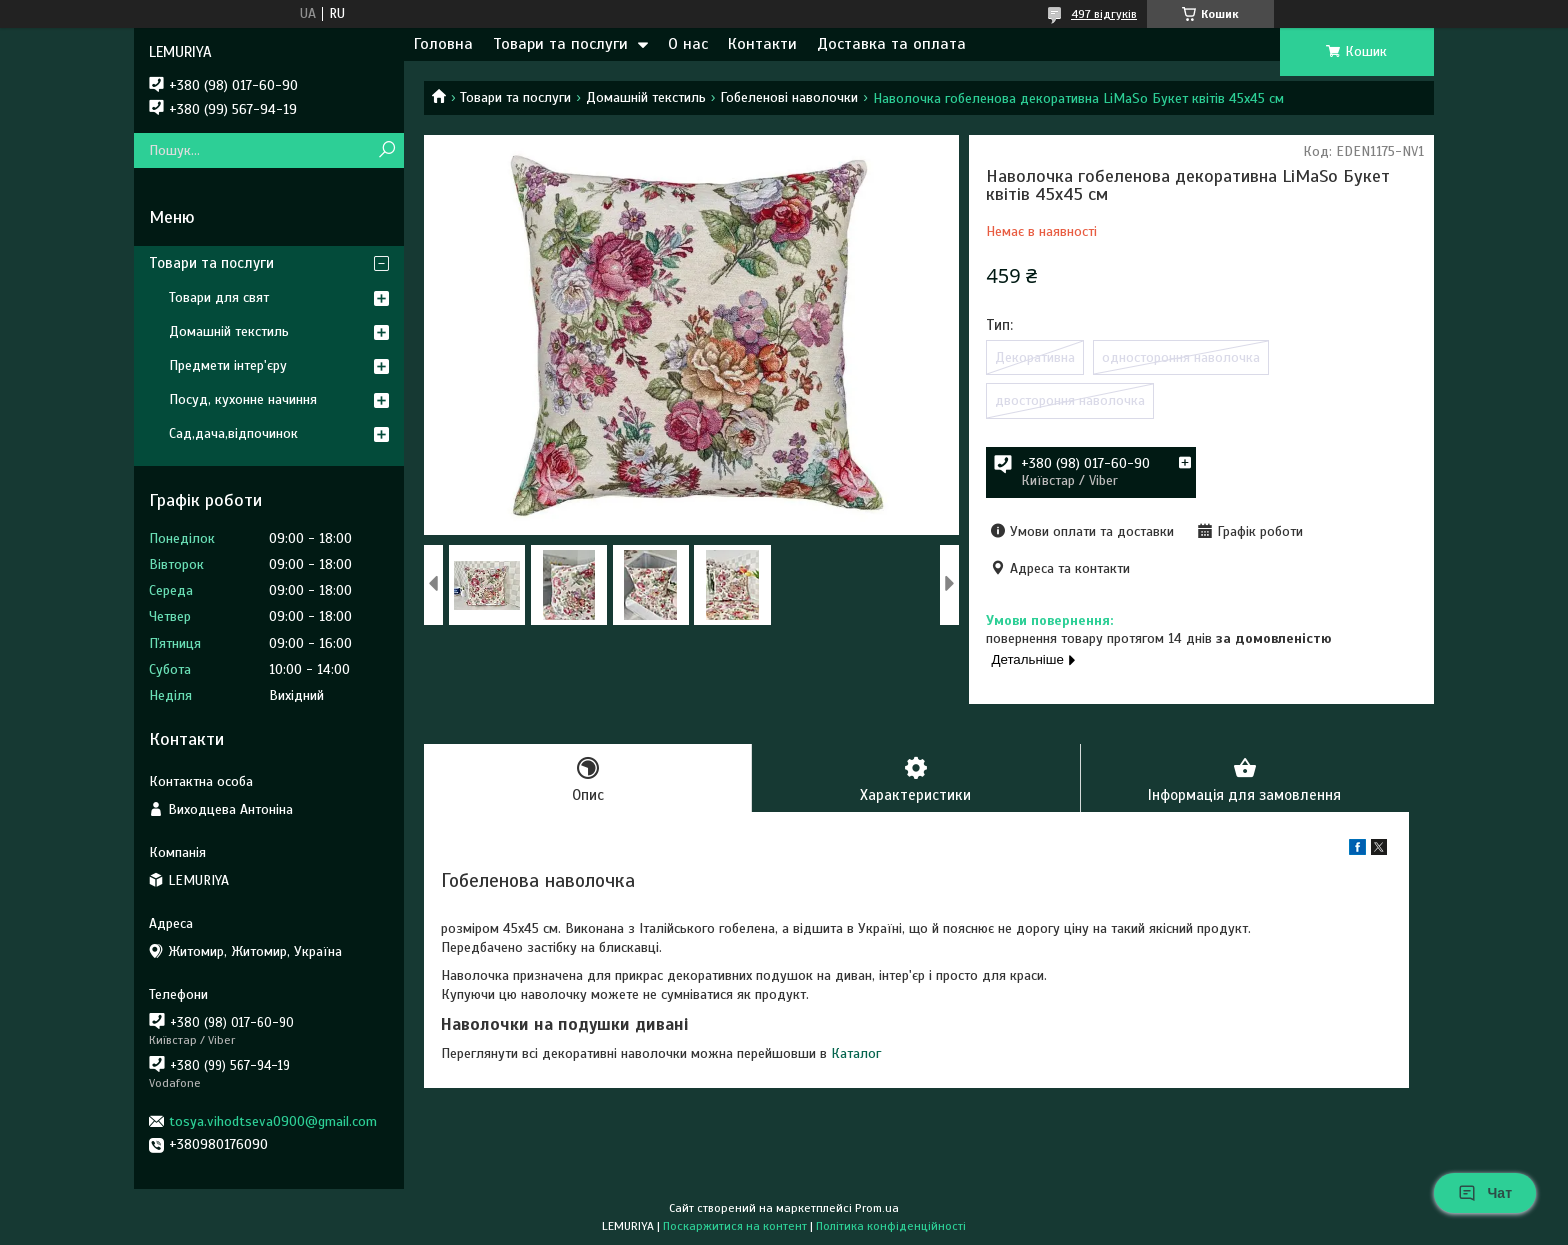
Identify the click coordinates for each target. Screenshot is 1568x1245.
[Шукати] (386, 150)
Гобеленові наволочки (789, 97)
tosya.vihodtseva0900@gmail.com (273, 1121)
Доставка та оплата (891, 44)
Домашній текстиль (646, 97)
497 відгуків (1104, 14)
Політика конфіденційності (891, 1226)
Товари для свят (219, 297)
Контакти (762, 44)
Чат (1485, 1193)
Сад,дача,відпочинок (233, 433)
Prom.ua (877, 1208)
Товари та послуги (560, 44)
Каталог (856, 1053)
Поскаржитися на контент (735, 1226)
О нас (688, 44)
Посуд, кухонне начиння (243, 399)
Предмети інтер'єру (228, 365)
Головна (443, 44)
